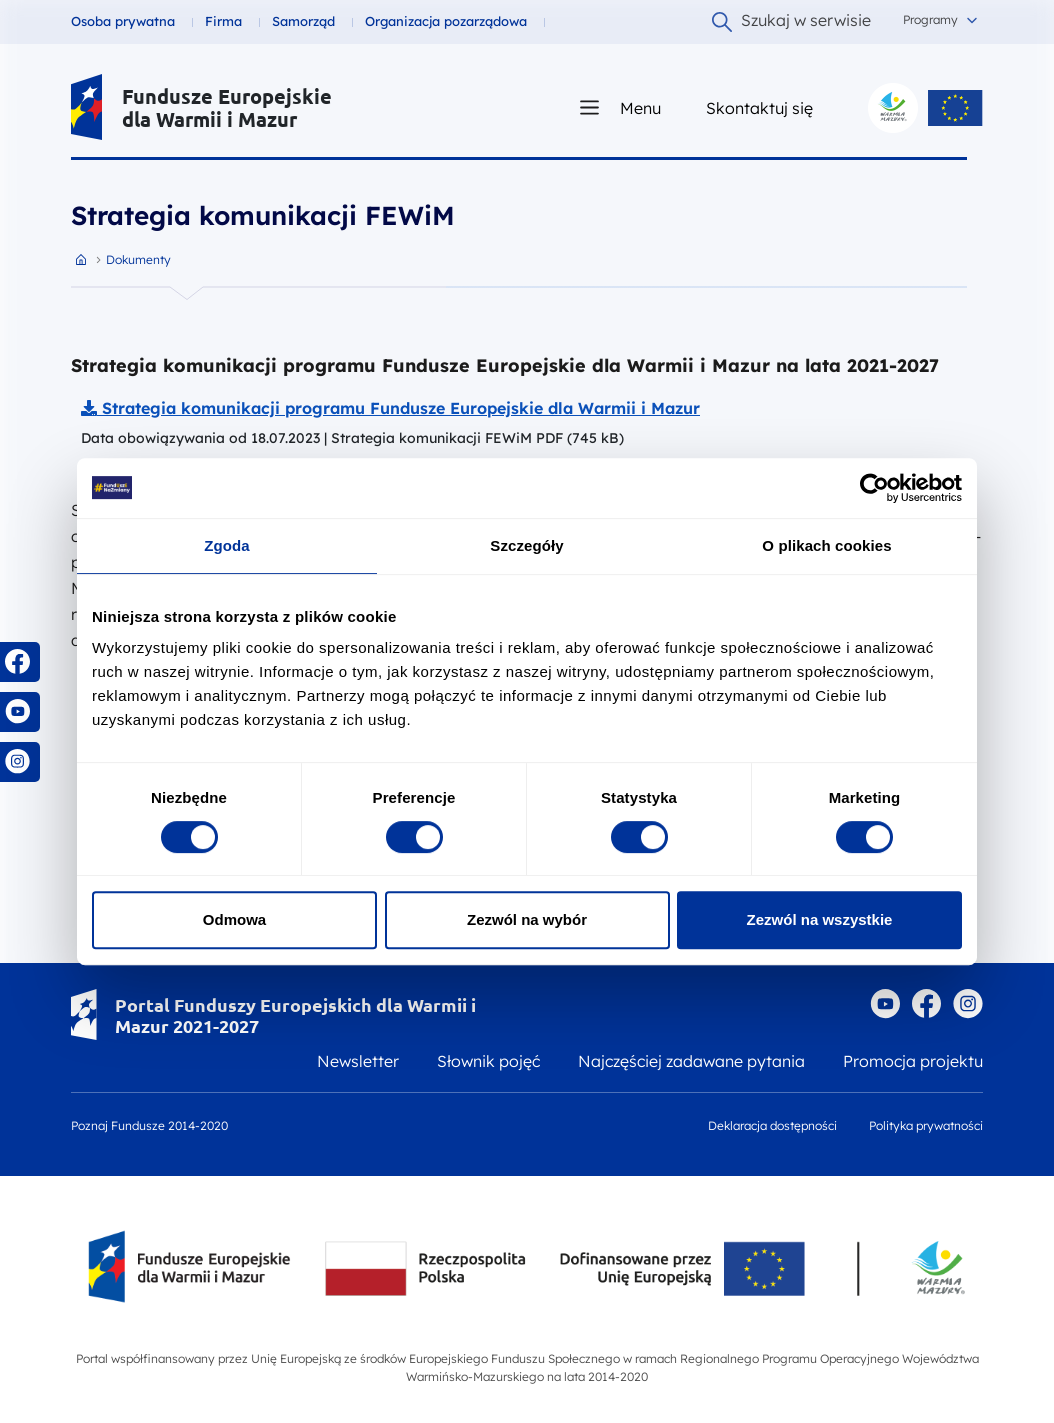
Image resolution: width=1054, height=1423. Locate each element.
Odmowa (234, 919)
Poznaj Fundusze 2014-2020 (149, 1125)
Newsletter (358, 1061)
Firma (223, 21)
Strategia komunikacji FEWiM (263, 215)
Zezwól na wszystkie (820, 919)
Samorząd (303, 21)
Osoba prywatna (123, 21)
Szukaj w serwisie (791, 21)
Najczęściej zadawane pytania (691, 1061)
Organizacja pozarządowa (446, 21)
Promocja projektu (913, 1061)
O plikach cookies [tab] (826, 545)
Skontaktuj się (759, 107)
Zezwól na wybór (527, 919)
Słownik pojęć (488, 1061)
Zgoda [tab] (227, 545)
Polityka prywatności (926, 1125)
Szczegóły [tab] (526, 545)
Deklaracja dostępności (772, 1125)
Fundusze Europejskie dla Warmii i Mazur (227, 108)
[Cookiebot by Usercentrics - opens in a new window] (874, 488)
